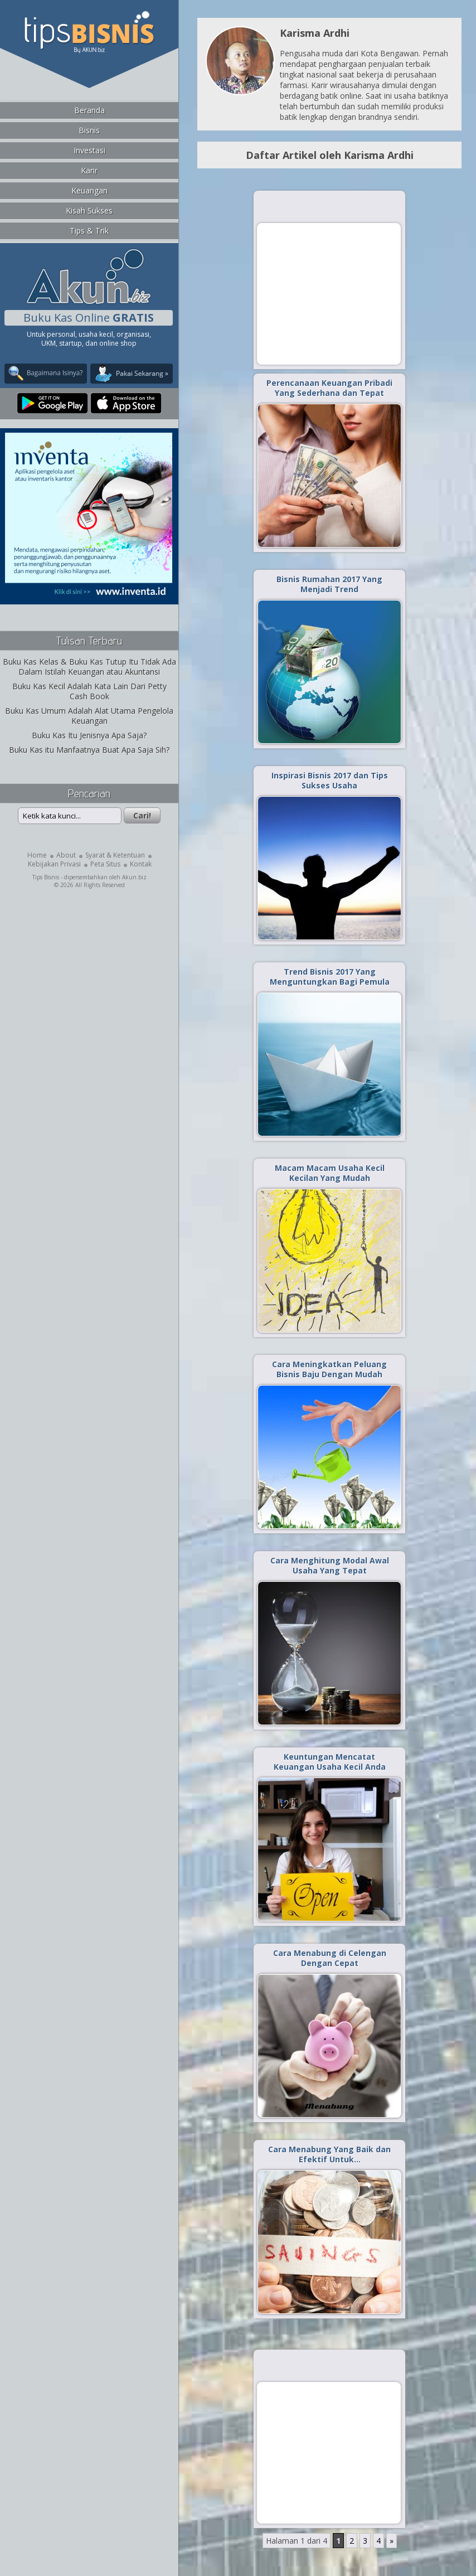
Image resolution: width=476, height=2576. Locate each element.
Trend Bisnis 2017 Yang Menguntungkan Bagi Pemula (330, 976)
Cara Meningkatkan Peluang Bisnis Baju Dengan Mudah (329, 1369)
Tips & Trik (89, 230)
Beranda (89, 110)
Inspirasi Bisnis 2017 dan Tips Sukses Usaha (329, 780)
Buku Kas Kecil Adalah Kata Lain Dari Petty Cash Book (89, 691)
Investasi (89, 150)
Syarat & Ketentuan (115, 855)
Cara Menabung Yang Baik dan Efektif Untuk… (329, 2154)
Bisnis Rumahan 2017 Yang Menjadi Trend (329, 584)
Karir (89, 170)
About (66, 855)
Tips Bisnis (45, 877)
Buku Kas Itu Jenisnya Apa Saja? (89, 735)
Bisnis (89, 130)
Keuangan (89, 190)
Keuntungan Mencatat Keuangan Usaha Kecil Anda (330, 1761)
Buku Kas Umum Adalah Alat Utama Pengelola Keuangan (89, 715)
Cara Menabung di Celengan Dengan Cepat (329, 1958)
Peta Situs (105, 864)
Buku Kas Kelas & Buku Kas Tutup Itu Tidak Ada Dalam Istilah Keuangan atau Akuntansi (89, 666)
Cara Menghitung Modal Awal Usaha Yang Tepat (329, 1565)
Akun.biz (134, 877)
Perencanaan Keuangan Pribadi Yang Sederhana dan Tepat (329, 387)
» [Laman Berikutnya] (392, 2540)
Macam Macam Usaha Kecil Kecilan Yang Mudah (330, 1173)
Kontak (141, 864)
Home (37, 855)
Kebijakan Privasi (54, 864)
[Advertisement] (329, 293)
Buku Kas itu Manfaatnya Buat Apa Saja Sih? (89, 749)
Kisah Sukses (89, 210)
